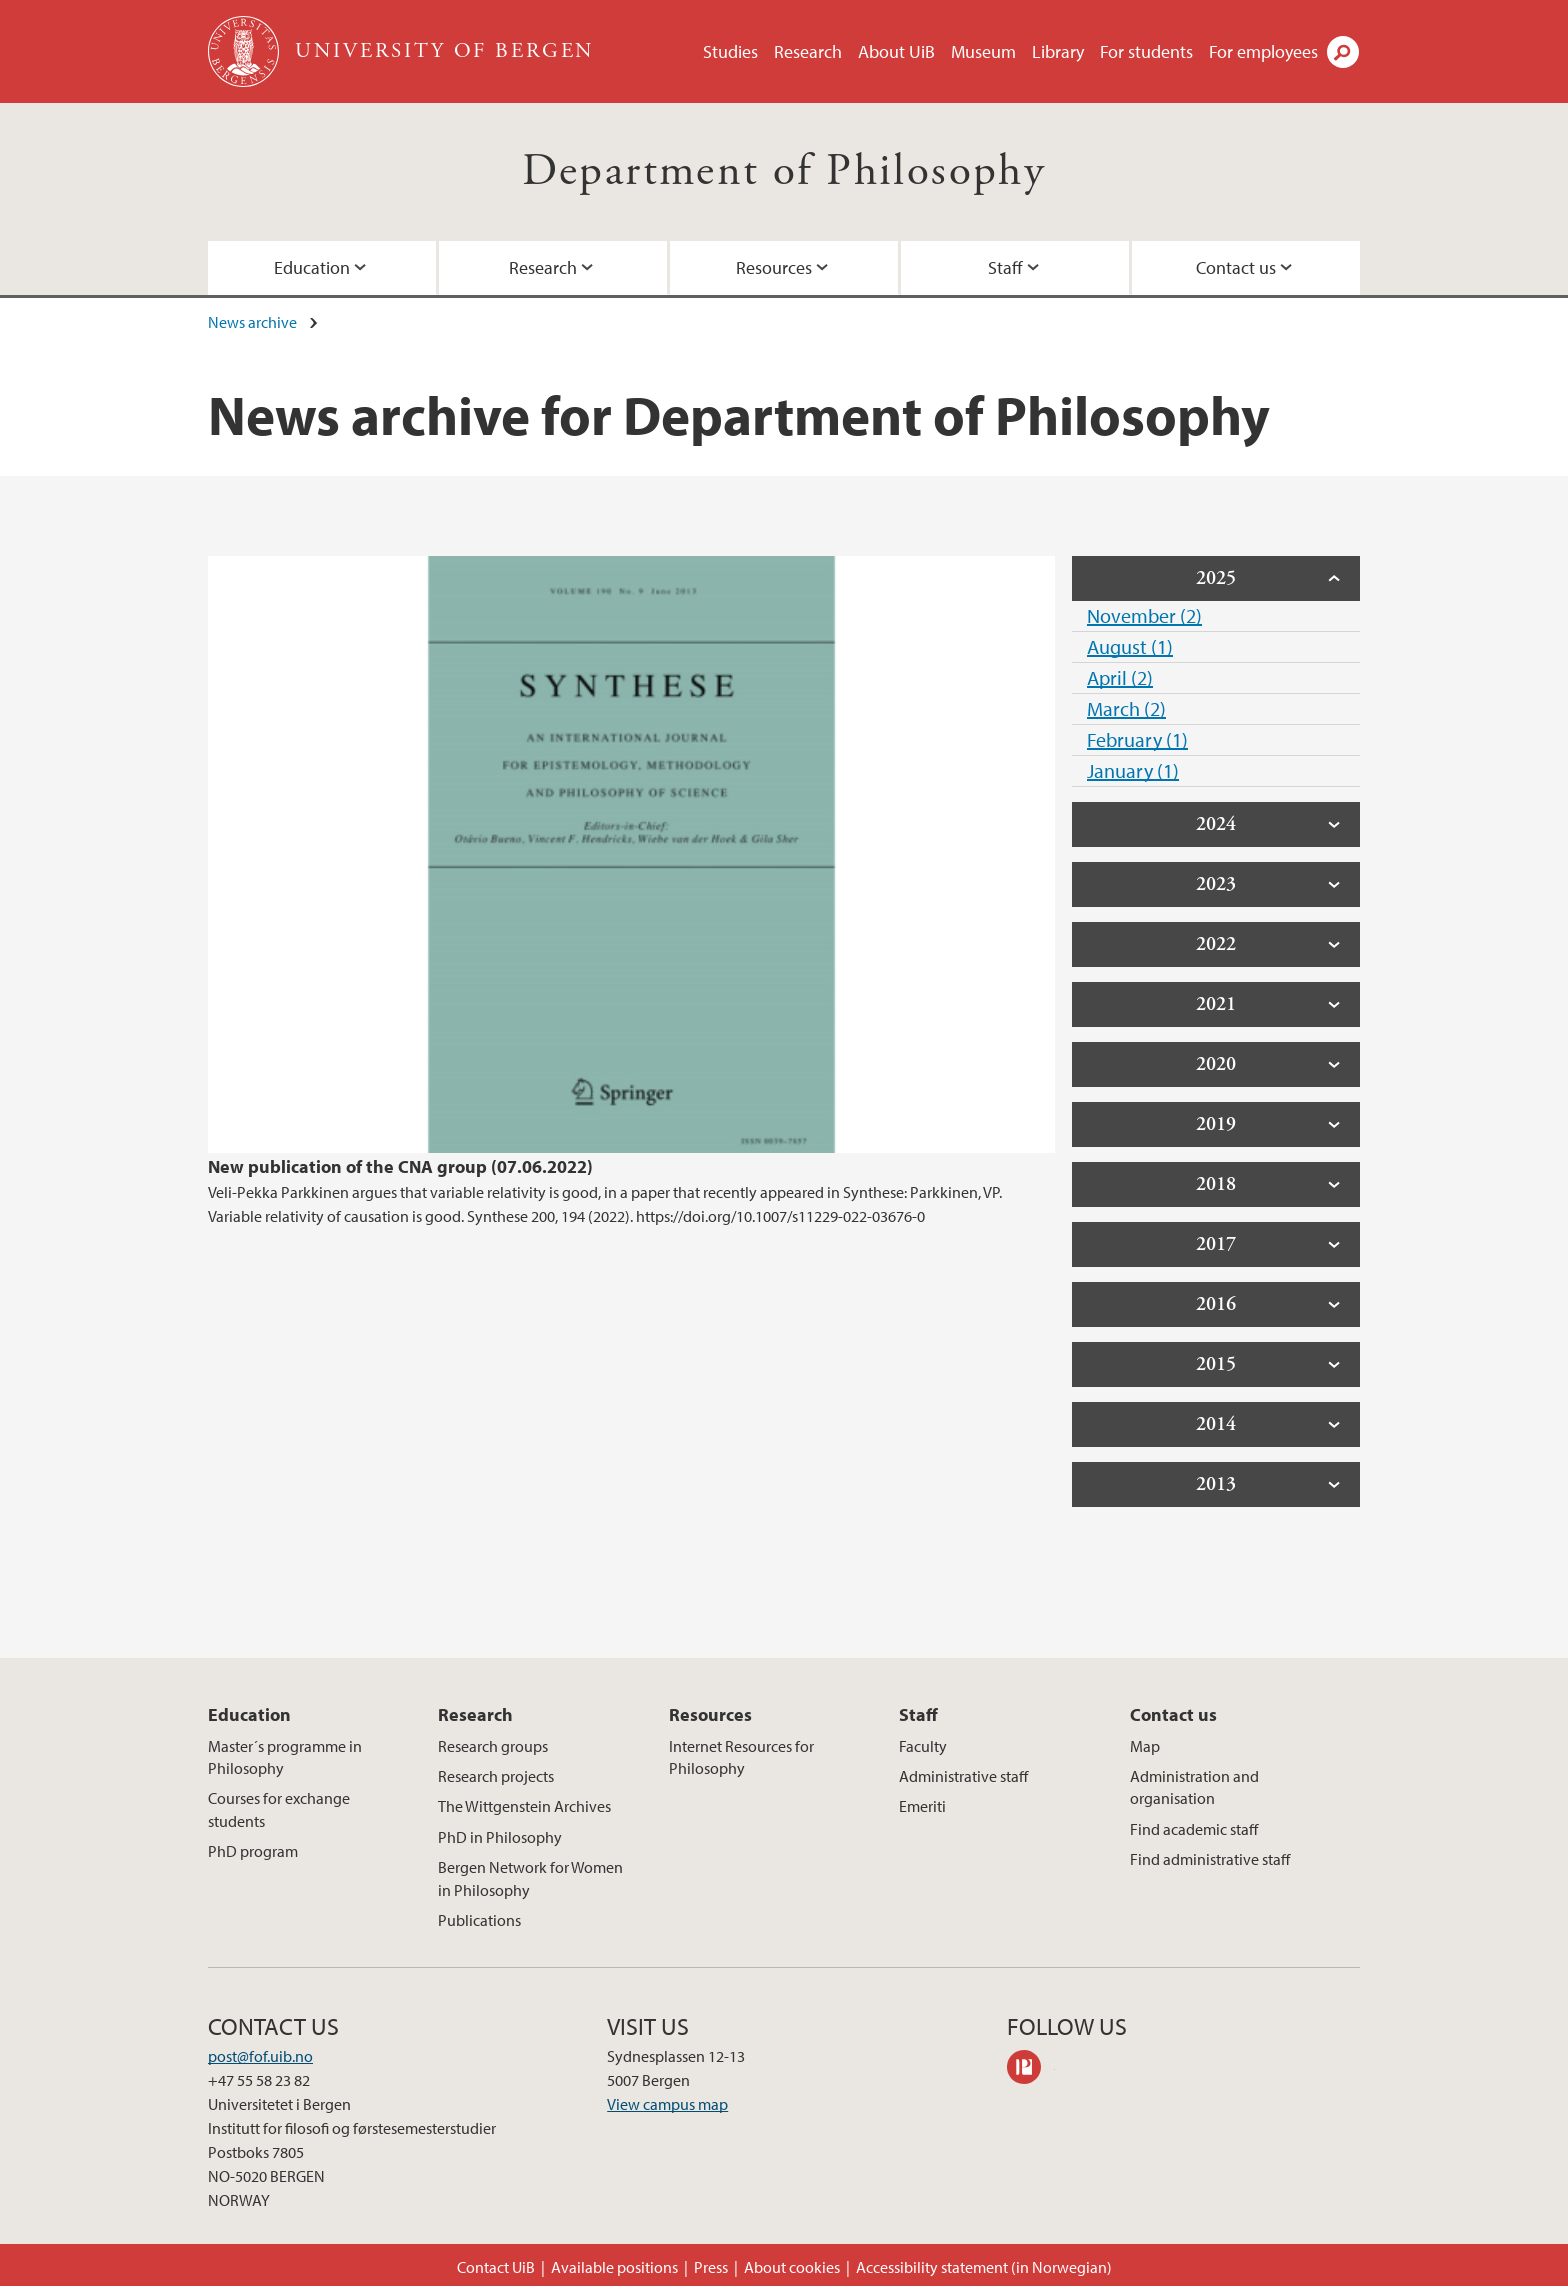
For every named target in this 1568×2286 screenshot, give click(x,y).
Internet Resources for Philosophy (741, 1757)
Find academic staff (1194, 1829)
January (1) (1133, 770)
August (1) (1130, 646)
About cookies (792, 2267)
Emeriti (922, 1806)
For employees (1263, 51)
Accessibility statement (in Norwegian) (984, 2267)
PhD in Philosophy (500, 1837)
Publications (479, 1920)
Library (1058, 51)
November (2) (1144, 615)
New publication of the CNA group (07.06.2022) (400, 1166)
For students (1146, 51)
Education (312, 267)
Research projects (496, 1776)
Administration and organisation (1194, 1787)
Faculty (923, 1746)
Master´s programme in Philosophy (285, 1757)
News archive (252, 322)
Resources (774, 267)
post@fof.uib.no (260, 2056)
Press (711, 2267)
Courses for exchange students (279, 1809)
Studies (730, 51)
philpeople (1031, 2070)
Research (808, 51)
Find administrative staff (1210, 1859)
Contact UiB (496, 2267)
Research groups (493, 1746)
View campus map (667, 2104)
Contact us (1236, 267)
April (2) (1120, 677)
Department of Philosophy (784, 171)
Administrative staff (963, 1776)
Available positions (614, 2267)
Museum (983, 51)
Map (1145, 1746)
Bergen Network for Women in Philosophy (530, 1878)
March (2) (1126, 708)
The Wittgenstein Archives (524, 1806)
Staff (1005, 267)
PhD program (253, 1851)
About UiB (896, 51)
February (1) (1137, 739)
